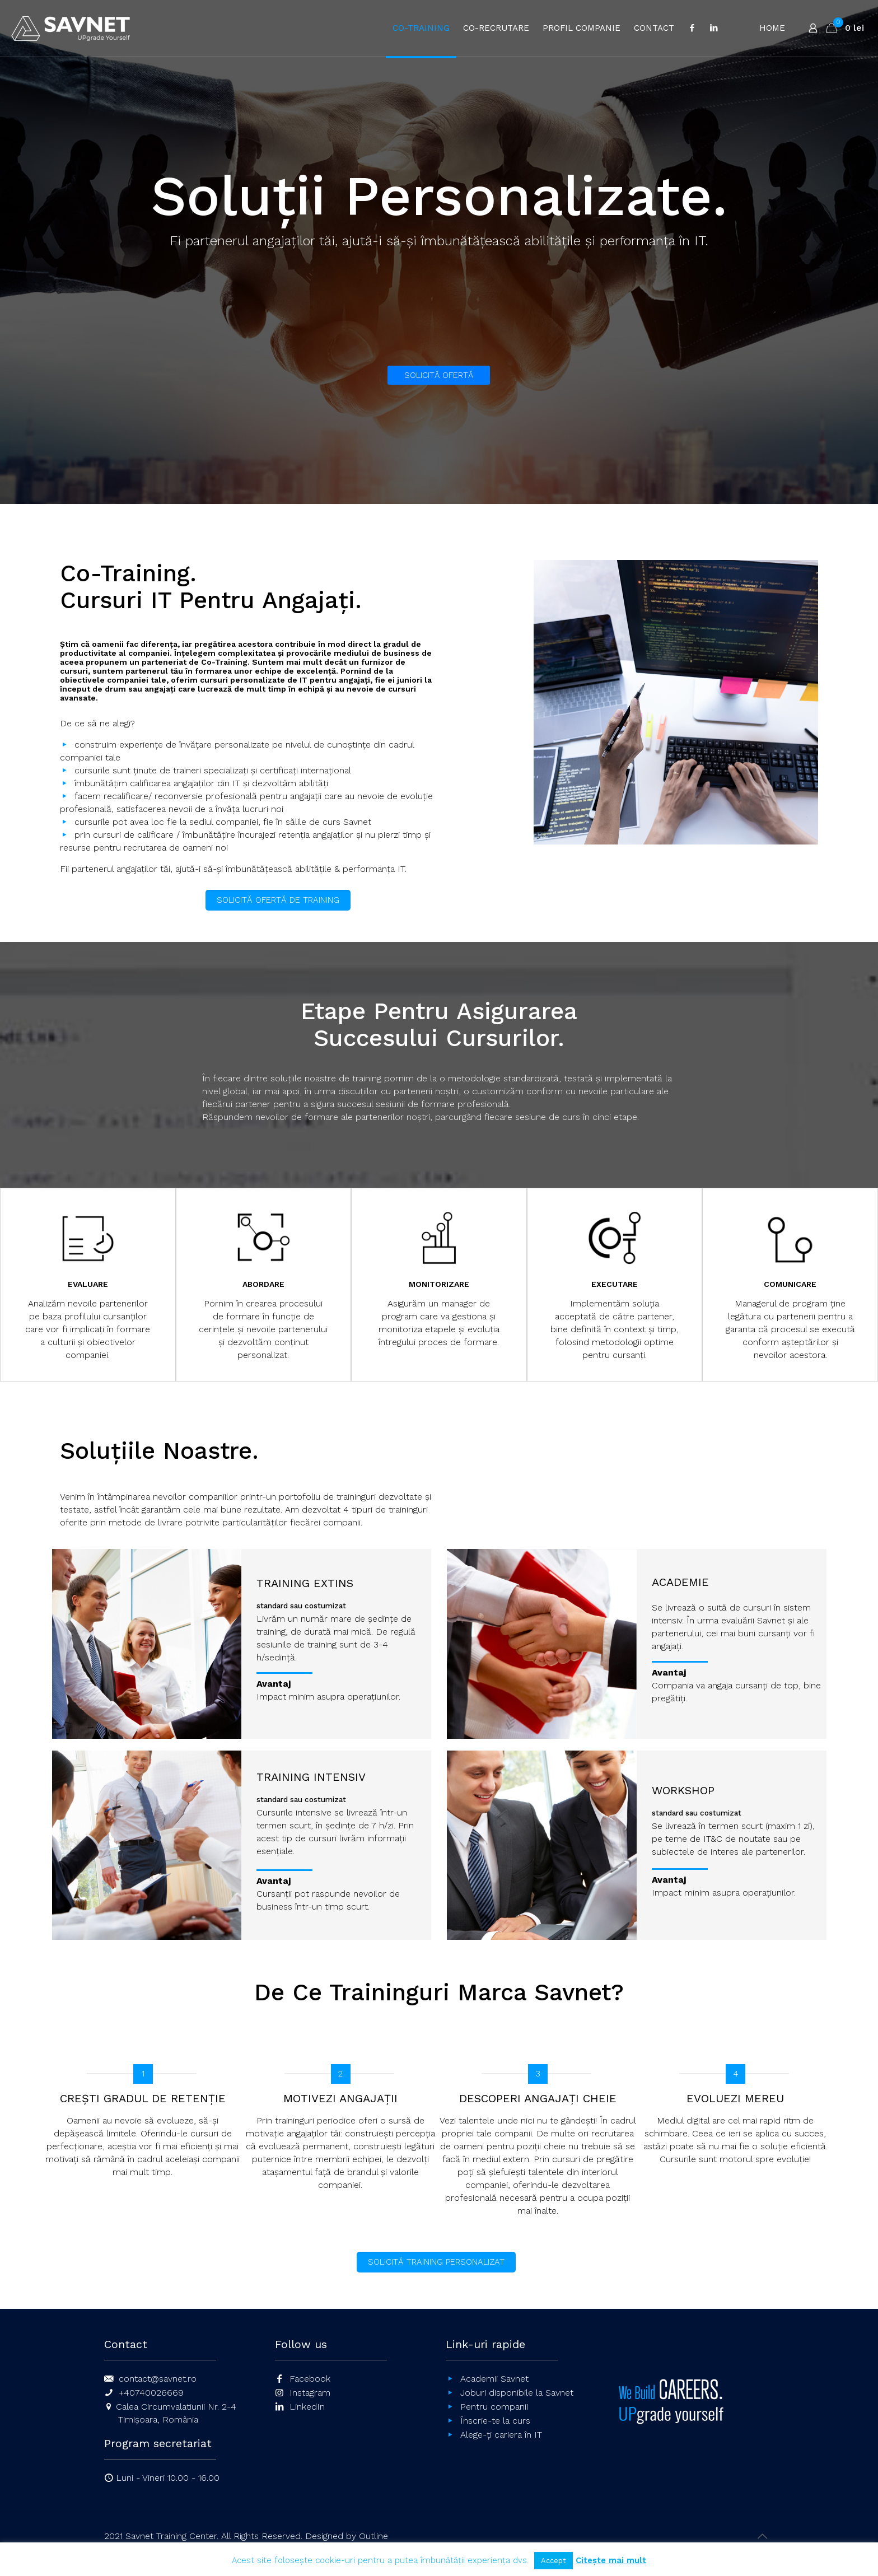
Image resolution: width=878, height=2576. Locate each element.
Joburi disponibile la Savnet (516, 2392)
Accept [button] (553, 2560)
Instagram (309, 2392)
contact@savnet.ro (158, 2378)
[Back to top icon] (762, 2536)
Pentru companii (494, 2406)
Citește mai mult (611, 2560)
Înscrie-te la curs (495, 2420)
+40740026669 (151, 2392)
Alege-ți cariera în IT (501, 2434)
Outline (373, 2536)
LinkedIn (307, 2406)
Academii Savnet (494, 2378)
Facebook (309, 2378)
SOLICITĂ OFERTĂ (438, 375)
